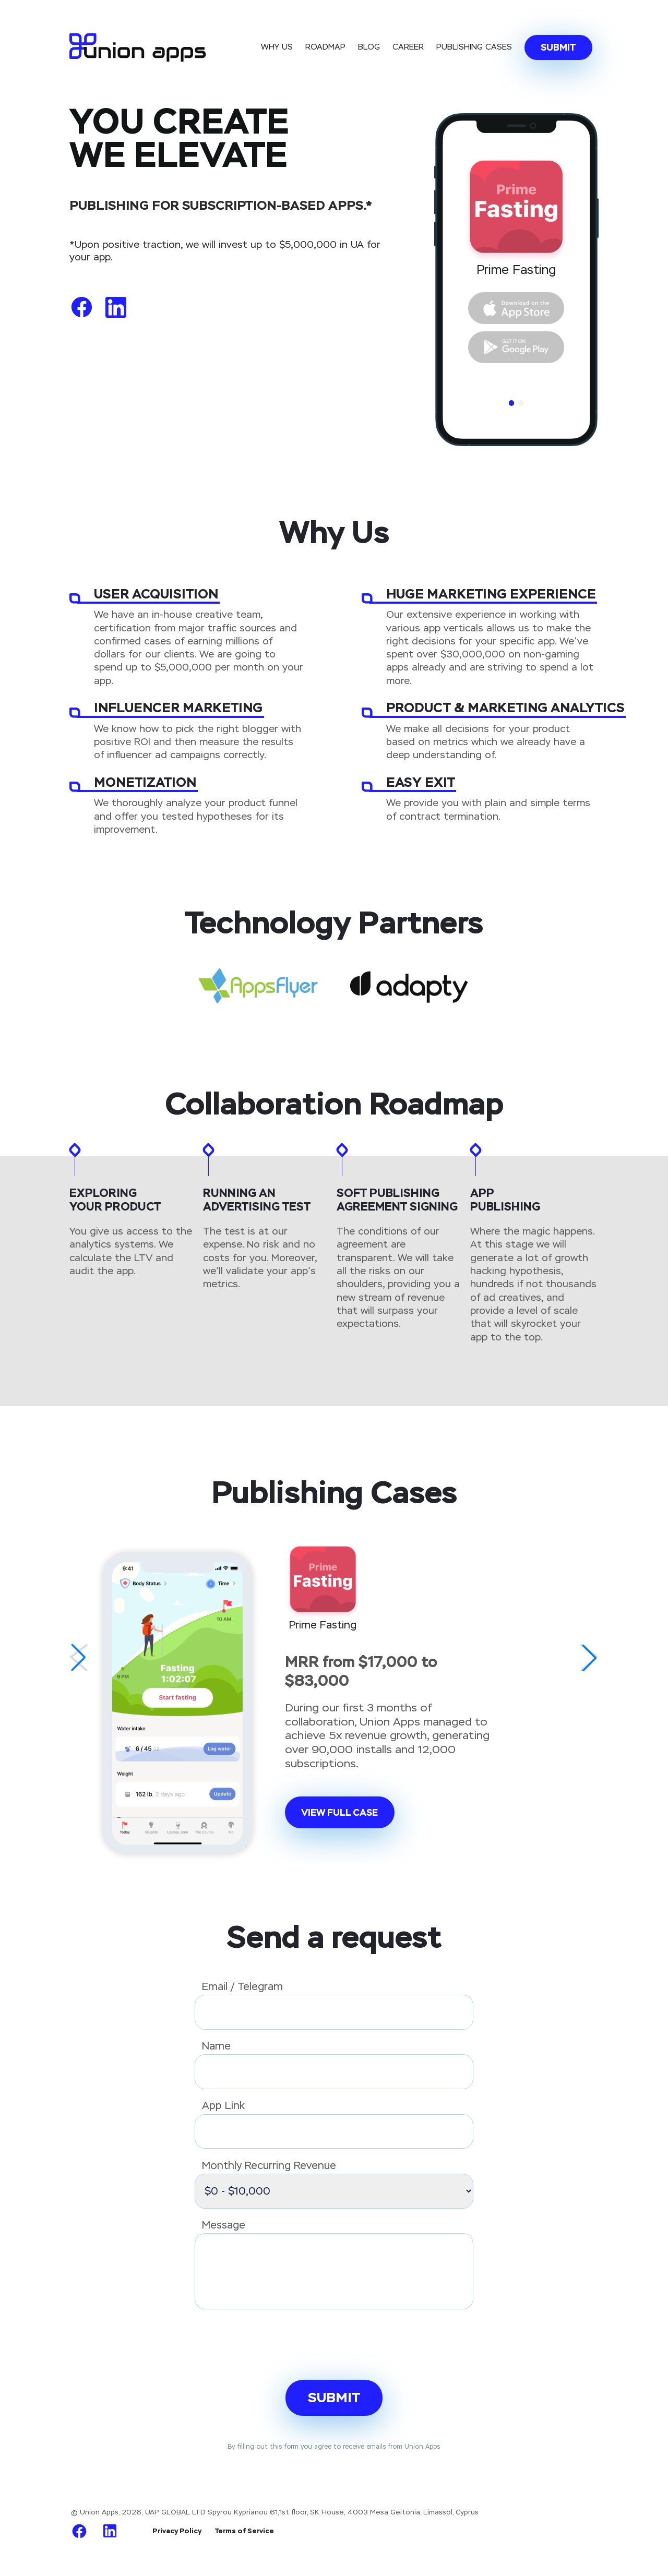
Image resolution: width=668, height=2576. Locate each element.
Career (408, 47)
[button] (78, 1657)
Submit (558, 47)
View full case (339, 1812)
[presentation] (274, 2344)
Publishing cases (474, 47)
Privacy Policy (176, 2530)
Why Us (277, 47)
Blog (369, 47)
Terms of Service (244, 2530)
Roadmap (325, 47)
